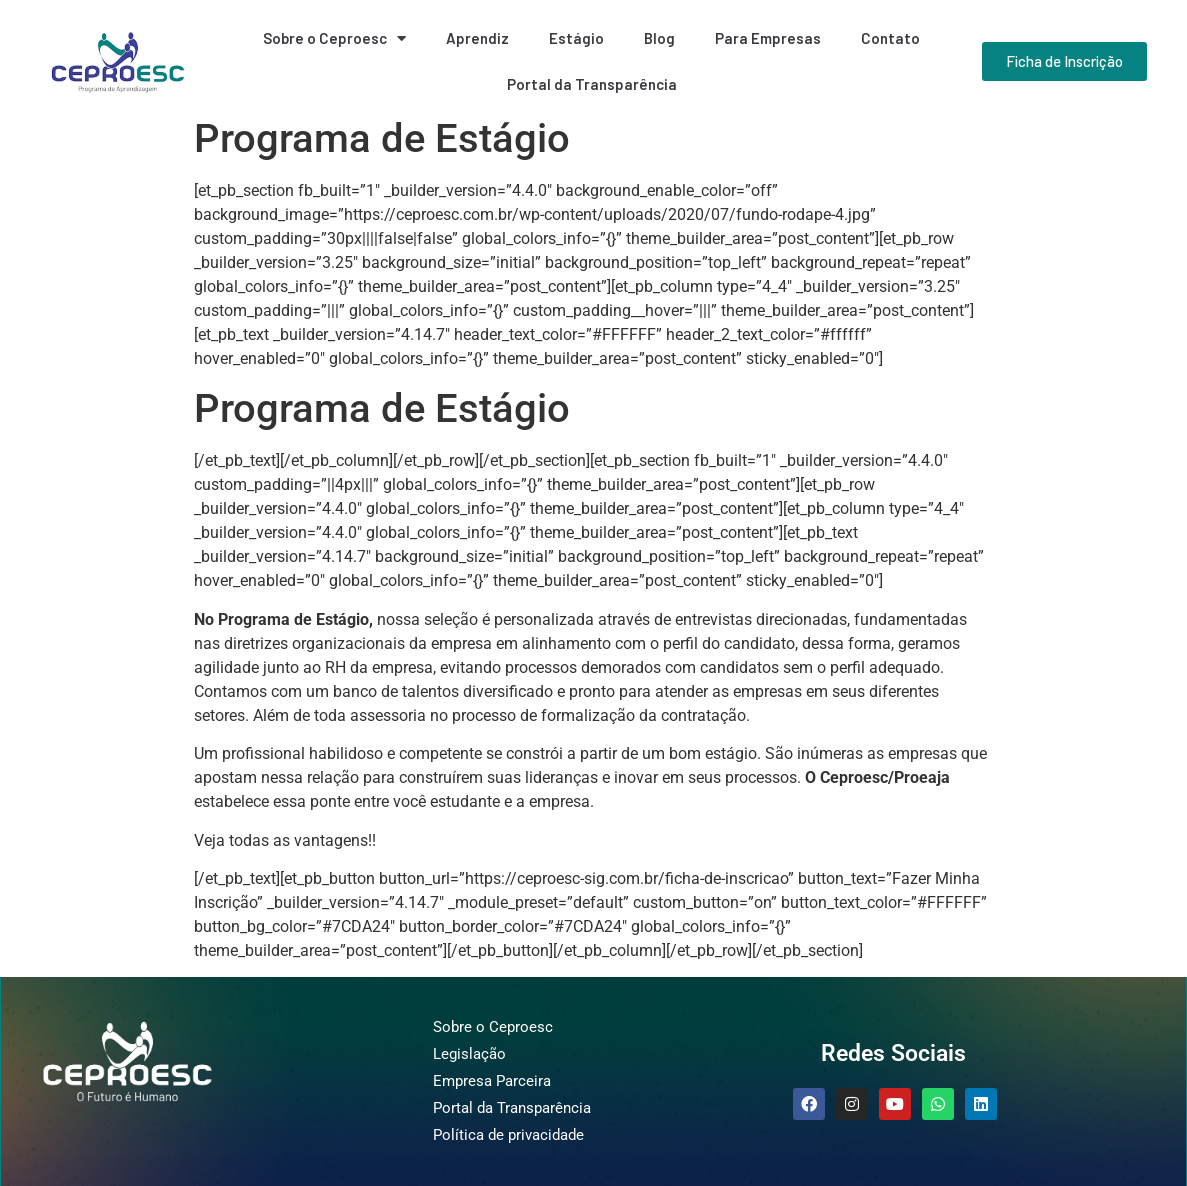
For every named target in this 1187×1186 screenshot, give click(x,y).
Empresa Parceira (492, 1081)
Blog (659, 38)
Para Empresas (768, 38)
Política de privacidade (508, 1135)
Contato (890, 38)
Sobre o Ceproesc (334, 38)
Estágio (576, 38)
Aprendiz (477, 38)
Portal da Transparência (592, 84)
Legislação (469, 1054)
